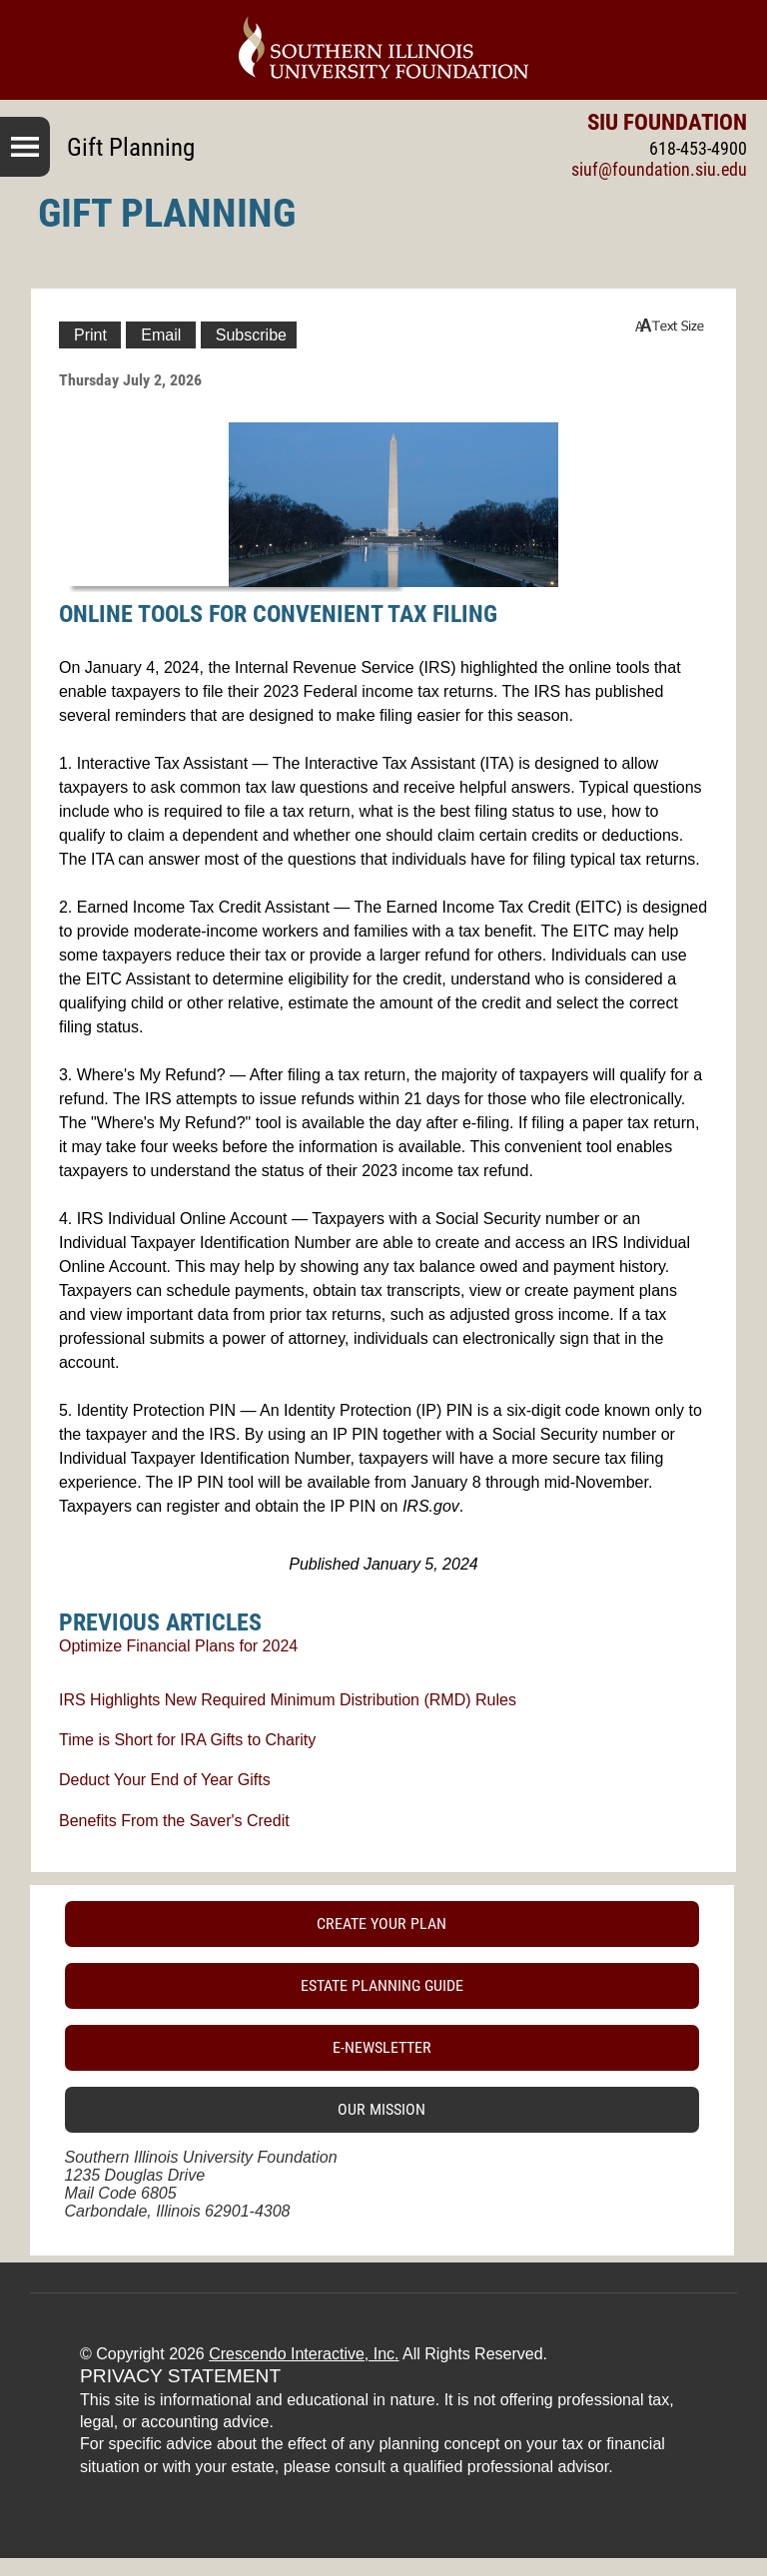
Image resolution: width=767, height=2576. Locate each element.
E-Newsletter (382, 2047)
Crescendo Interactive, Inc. (303, 2353)
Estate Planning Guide (382, 1985)
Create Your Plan (381, 1923)
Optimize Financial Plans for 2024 (178, 1645)
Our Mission (381, 2109)
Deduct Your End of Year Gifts (165, 1779)
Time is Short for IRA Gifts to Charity (187, 1739)
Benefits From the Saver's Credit (174, 1820)
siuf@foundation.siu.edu (659, 169)
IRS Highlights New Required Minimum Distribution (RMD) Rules (287, 1699)
